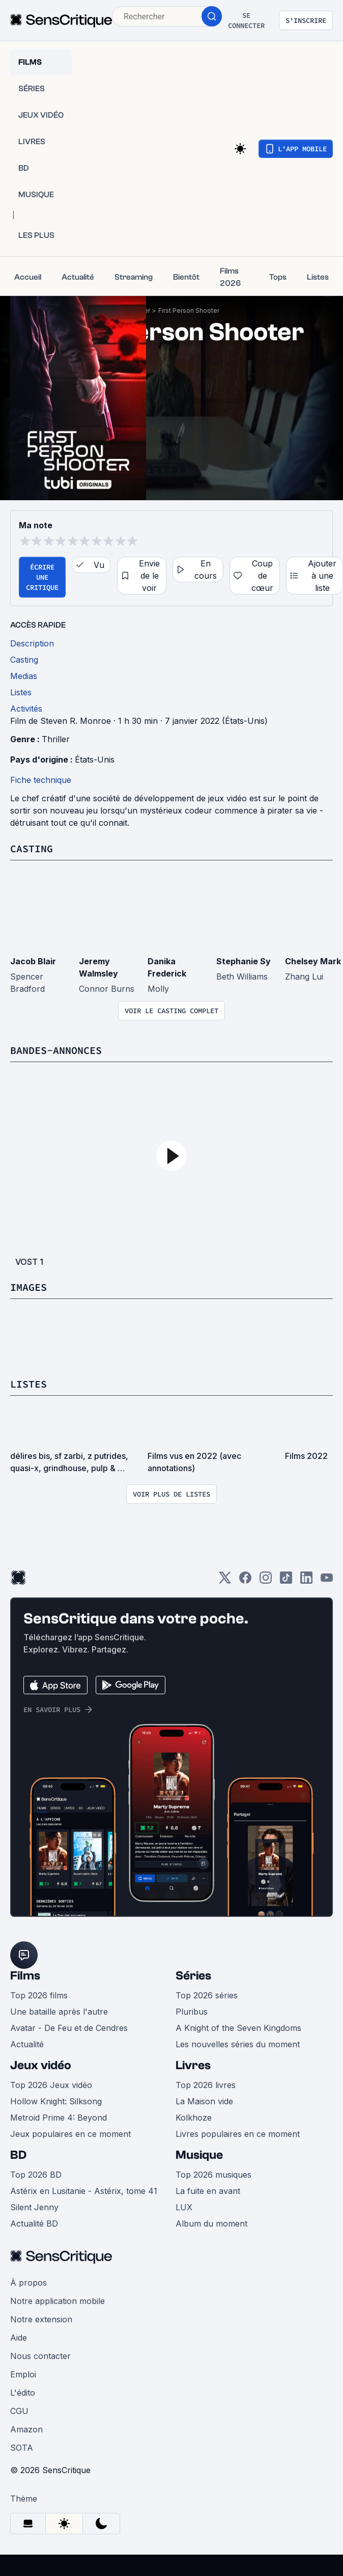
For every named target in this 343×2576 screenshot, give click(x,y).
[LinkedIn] (306, 1581)
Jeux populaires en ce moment (70, 2134)
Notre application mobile (57, 2301)
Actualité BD (34, 2223)
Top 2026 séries (207, 1995)
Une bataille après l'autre (59, 2011)
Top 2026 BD (36, 2175)
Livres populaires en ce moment (238, 2134)
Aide (18, 2338)
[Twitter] (225, 1581)
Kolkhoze (194, 2117)
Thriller (56, 739)
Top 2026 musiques (213, 2175)
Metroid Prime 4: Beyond (58, 2117)
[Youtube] (327, 1581)
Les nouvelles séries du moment (238, 2044)
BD (18, 2155)
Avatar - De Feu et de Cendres (69, 2028)
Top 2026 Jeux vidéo (51, 2085)
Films (25, 1976)
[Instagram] (266, 1581)
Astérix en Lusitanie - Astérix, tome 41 (83, 2191)
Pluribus (192, 2011)
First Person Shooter (188, 310)
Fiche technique (40, 780)
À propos (28, 2282)
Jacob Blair (33, 961)
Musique (199, 2155)
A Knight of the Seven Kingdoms (238, 2028)
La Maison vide (204, 2101)
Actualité (27, 2044)
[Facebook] (245, 1581)
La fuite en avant (208, 2191)
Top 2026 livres (206, 2085)
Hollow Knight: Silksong (56, 2101)
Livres (193, 2065)
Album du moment (211, 2223)
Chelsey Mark (313, 961)
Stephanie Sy (243, 961)
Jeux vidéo (40, 2065)
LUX (184, 2207)
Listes (28, 1383)
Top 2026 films (39, 1995)
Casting (31, 848)
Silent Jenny (34, 2207)
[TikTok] (286, 1581)
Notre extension (41, 2319)
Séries (193, 1976)
